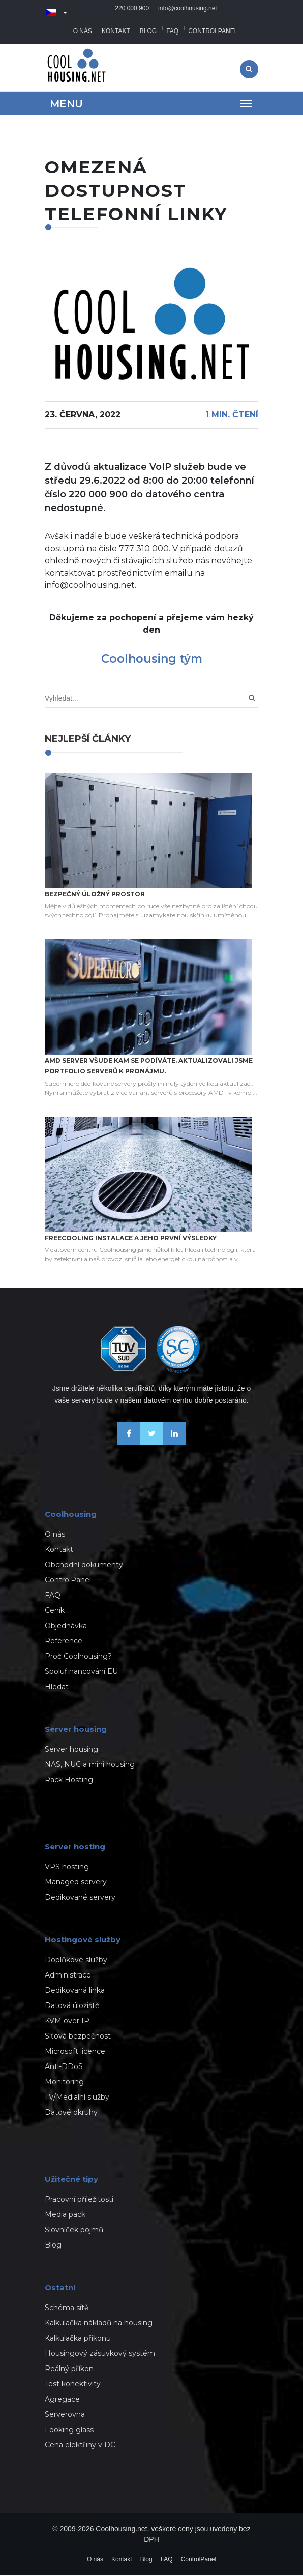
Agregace (62, 2400)
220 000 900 (132, 12)
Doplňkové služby (76, 1960)
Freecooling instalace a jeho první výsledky (131, 1239)
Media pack (65, 2215)
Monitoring (64, 2082)
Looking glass (69, 2430)
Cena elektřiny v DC (80, 2445)
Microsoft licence (75, 2052)
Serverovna (65, 2415)
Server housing (71, 1750)
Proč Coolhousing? (78, 1657)
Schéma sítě (66, 2308)
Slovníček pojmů (74, 2230)
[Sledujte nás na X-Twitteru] (151, 1443)
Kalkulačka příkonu (78, 2339)
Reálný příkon (69, 2369)
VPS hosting (67, 1867)
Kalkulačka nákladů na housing (99, 2323)
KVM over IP (67, 2021)
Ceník (55, 1611)
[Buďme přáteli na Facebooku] (128, 1443)
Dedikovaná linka (75, 1991)
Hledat (57, 1687)
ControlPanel (212, 32)
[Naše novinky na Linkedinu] (174, 1443)
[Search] (252, 699)
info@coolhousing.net (187, 12)
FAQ (172, 32)
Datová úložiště (72, 2006)
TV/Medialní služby (77, 2098)
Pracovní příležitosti (79, 2200)
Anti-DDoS (64, 2067)
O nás (82, 32)
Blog (148, 32)
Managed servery (76, 1883)
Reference (63, 1641)
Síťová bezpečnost (78, 2037)
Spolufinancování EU (81, 1672)
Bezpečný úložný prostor (95, 895)
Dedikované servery (80, 1898)
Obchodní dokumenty (84, 1565)
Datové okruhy (71, 2113)
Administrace (68, 1976)
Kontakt (116, 32)
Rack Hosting (69, 1780)
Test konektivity (73, 2384)
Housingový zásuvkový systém (100, 2354)
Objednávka (66, 1626)
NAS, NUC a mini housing (90, 1765)
